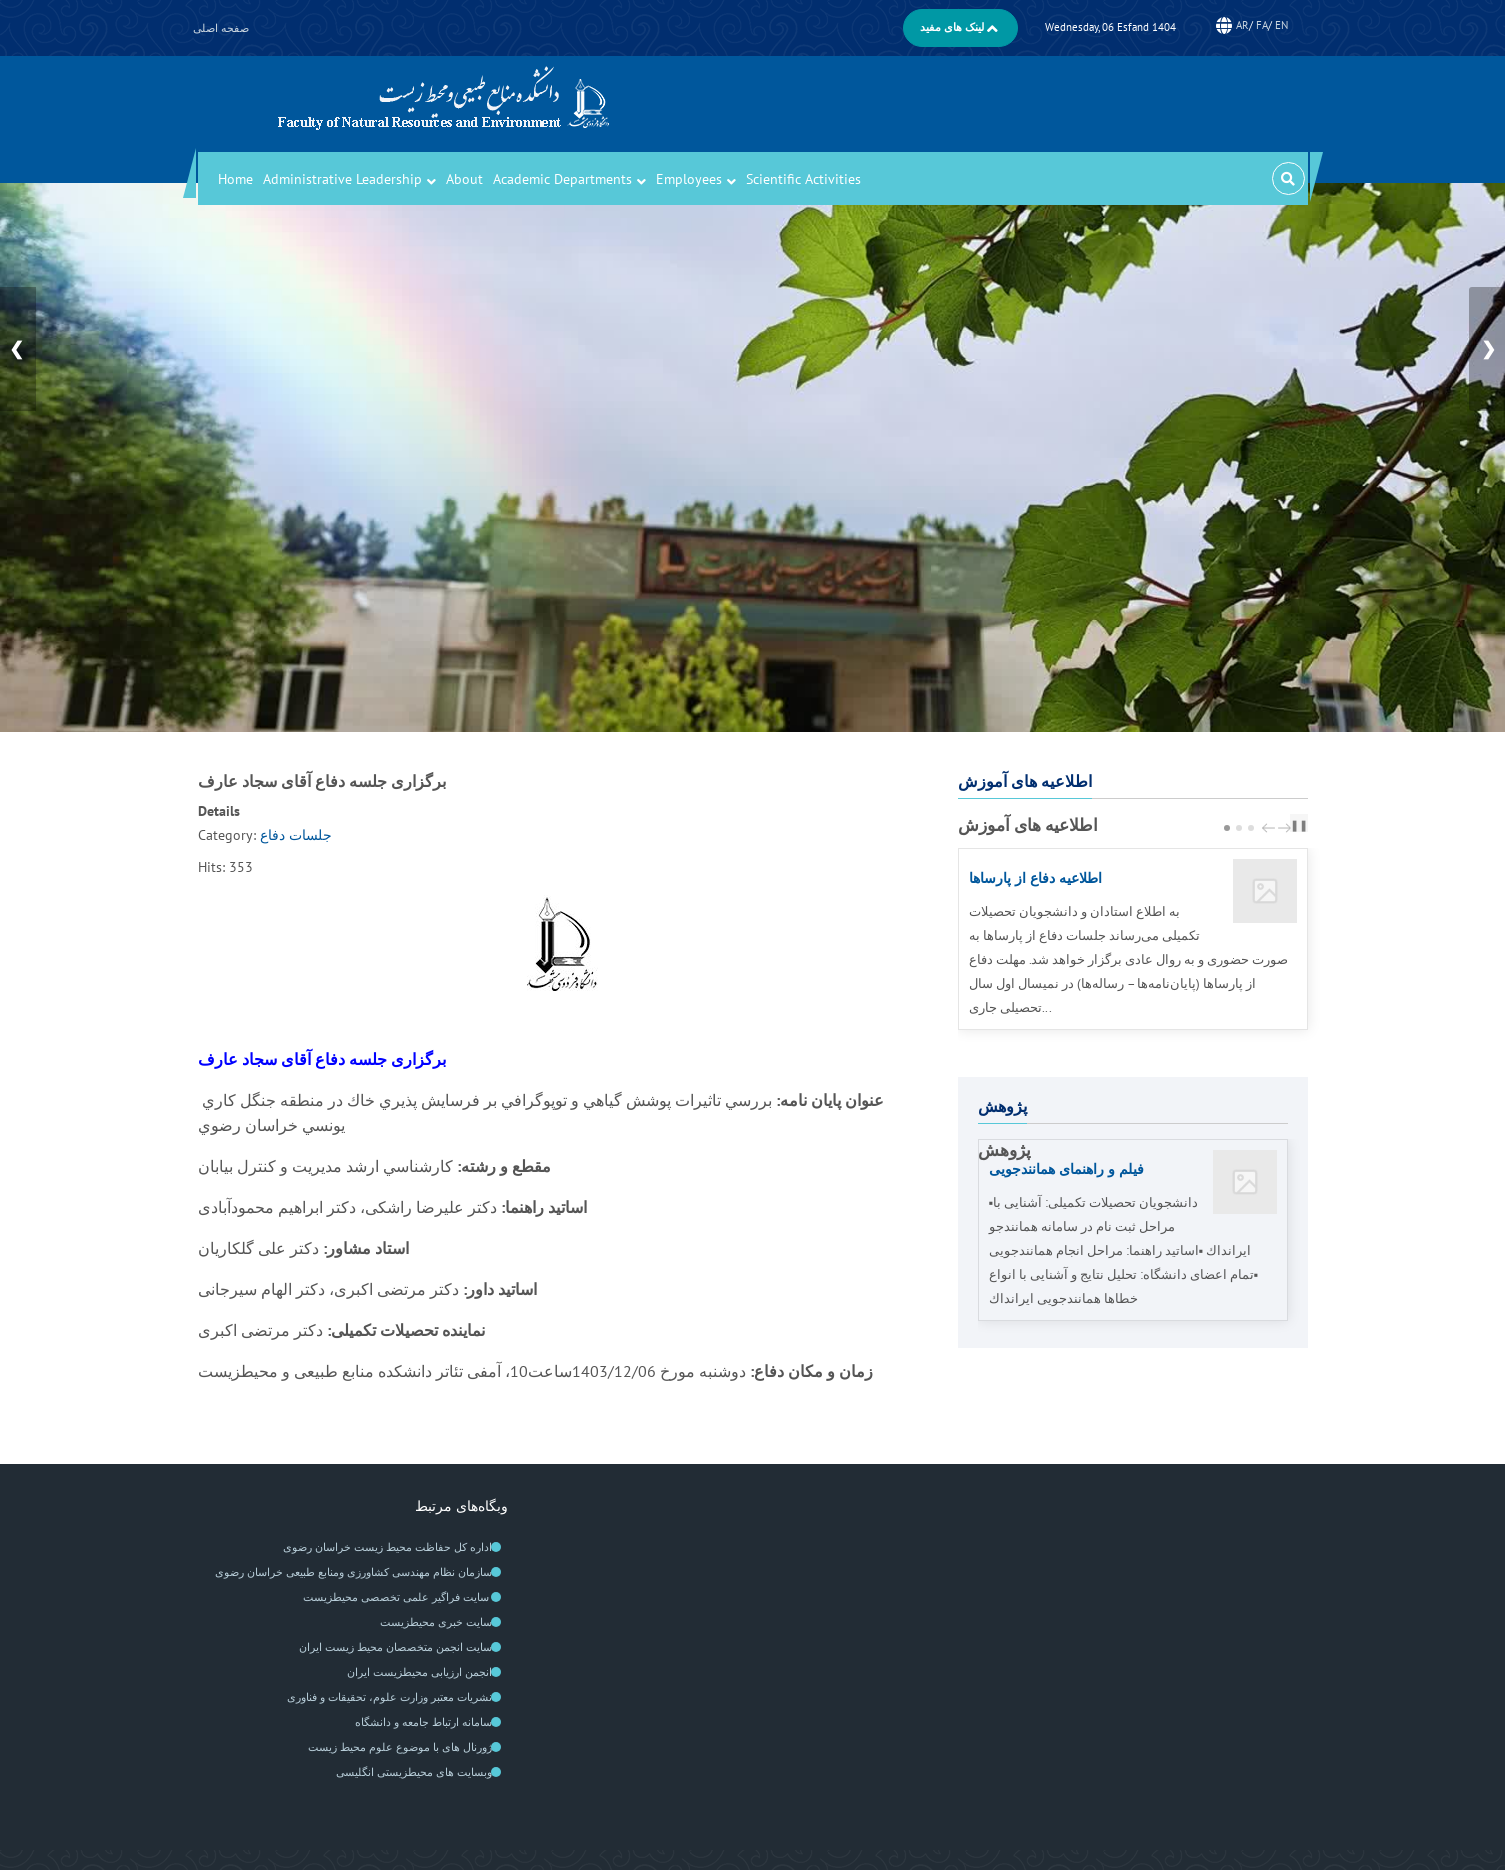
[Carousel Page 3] (1251, 828)
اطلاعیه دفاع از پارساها (1042, 877)
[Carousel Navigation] (1274, 826)
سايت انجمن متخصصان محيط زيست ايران (395, 1647)
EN (1281, 25)
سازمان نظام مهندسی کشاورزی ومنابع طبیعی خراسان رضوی (353, 1572)
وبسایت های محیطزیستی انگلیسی (414, 1772)
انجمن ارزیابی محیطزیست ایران (419, 1672)
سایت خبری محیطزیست (436, 1622)
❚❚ (1299, 825)
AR (1242, 25)
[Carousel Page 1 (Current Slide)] (1227, 828)
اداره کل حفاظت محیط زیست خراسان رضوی (387, 1547)
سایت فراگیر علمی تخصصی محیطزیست (397, 1597)
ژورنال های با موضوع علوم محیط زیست (400, 1747)
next (1287, 828)
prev (1271, 828)
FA (1262, 25)
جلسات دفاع (296, 835)
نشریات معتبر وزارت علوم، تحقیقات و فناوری (389, 1697)
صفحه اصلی (221, 28)
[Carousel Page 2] (1239, 828)
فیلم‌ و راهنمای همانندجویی (1072, 1168)
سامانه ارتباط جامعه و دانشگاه (423, 1722)
